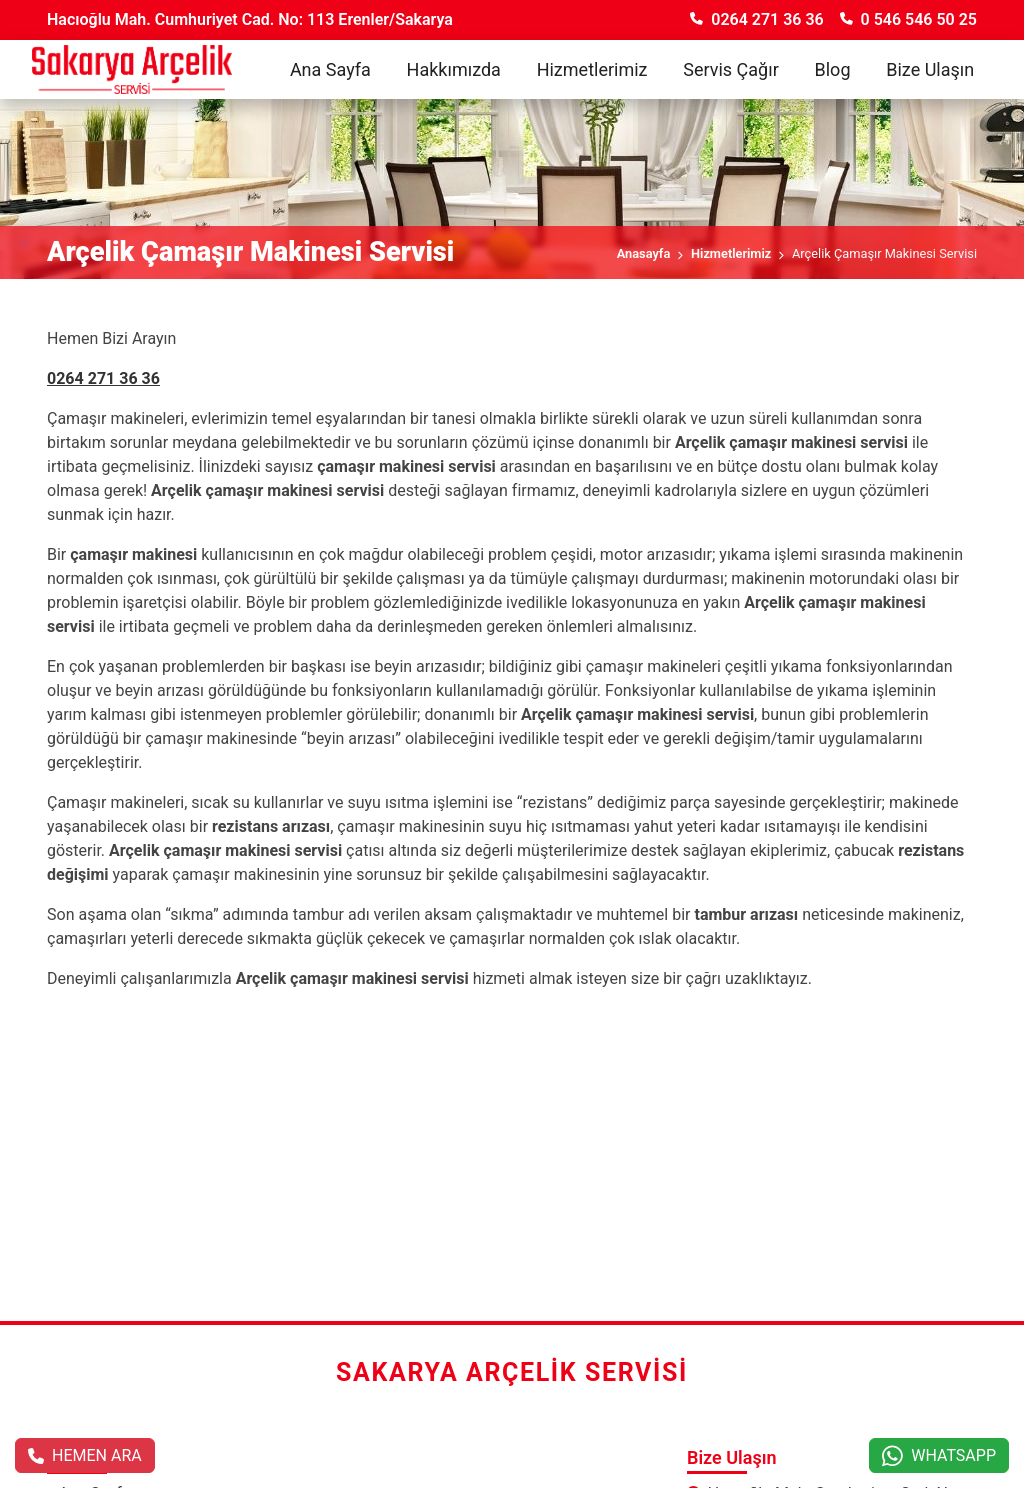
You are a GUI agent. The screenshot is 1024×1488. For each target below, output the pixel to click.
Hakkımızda (454, 69)
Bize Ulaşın (930, 69)
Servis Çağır (731, 69)
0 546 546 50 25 (908, 19)
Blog (833, 69)
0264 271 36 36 (756, 19)
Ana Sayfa (330, 69)
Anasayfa (644, 253)
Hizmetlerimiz (592, 69)
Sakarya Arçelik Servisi (512, 1372)
